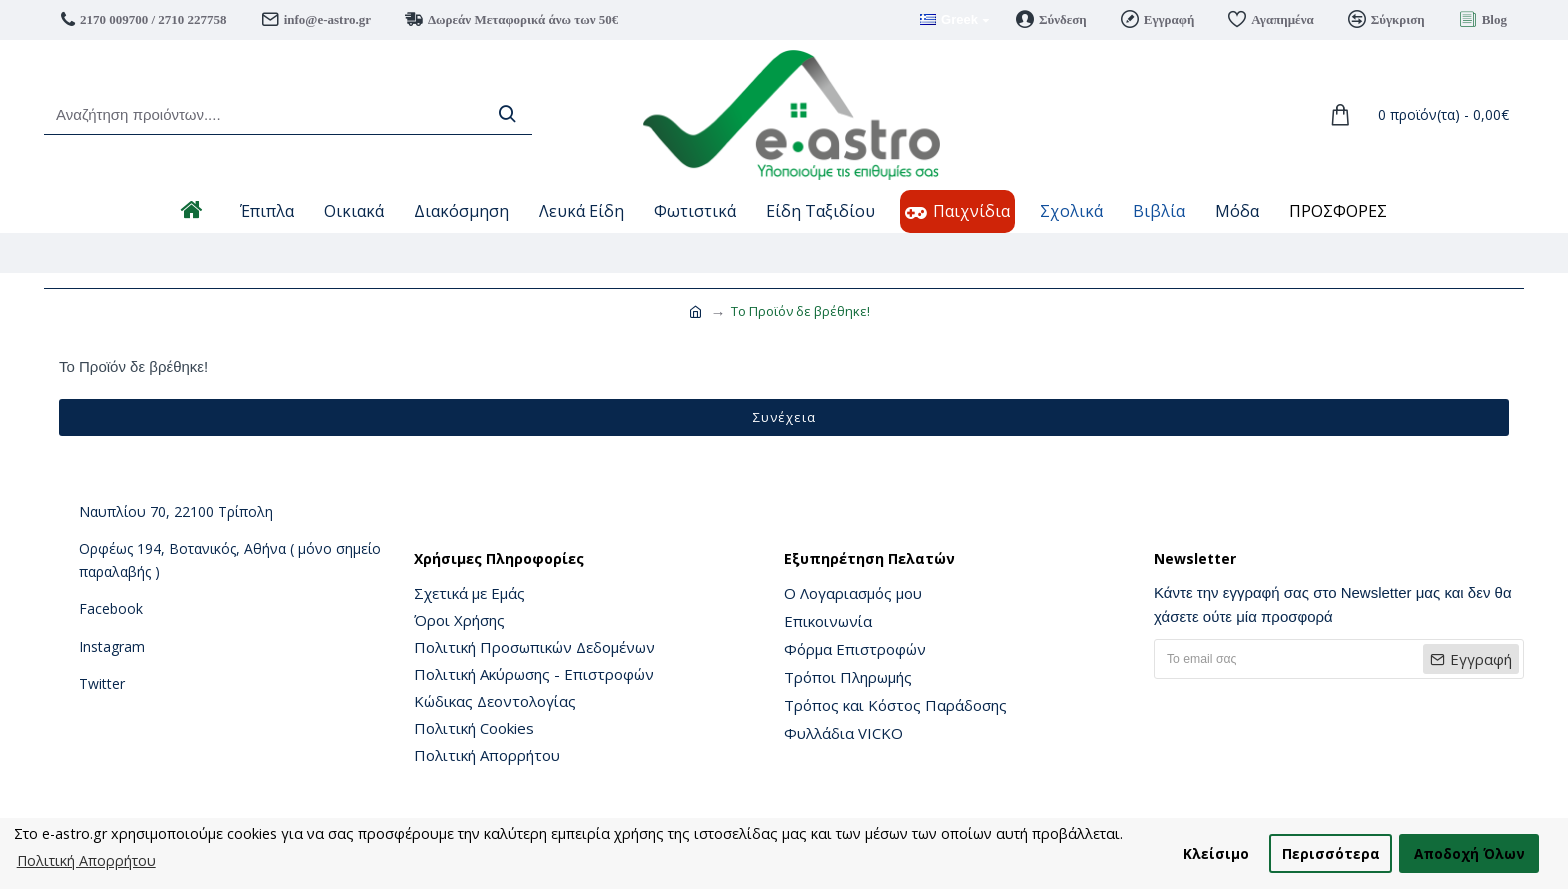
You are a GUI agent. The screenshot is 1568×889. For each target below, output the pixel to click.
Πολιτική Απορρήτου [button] (86, 860)
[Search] (507, 114)
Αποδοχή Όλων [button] (1469, 853)
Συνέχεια (784, 417)
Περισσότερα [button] (1331, 853)
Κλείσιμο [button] (1216, 853)
